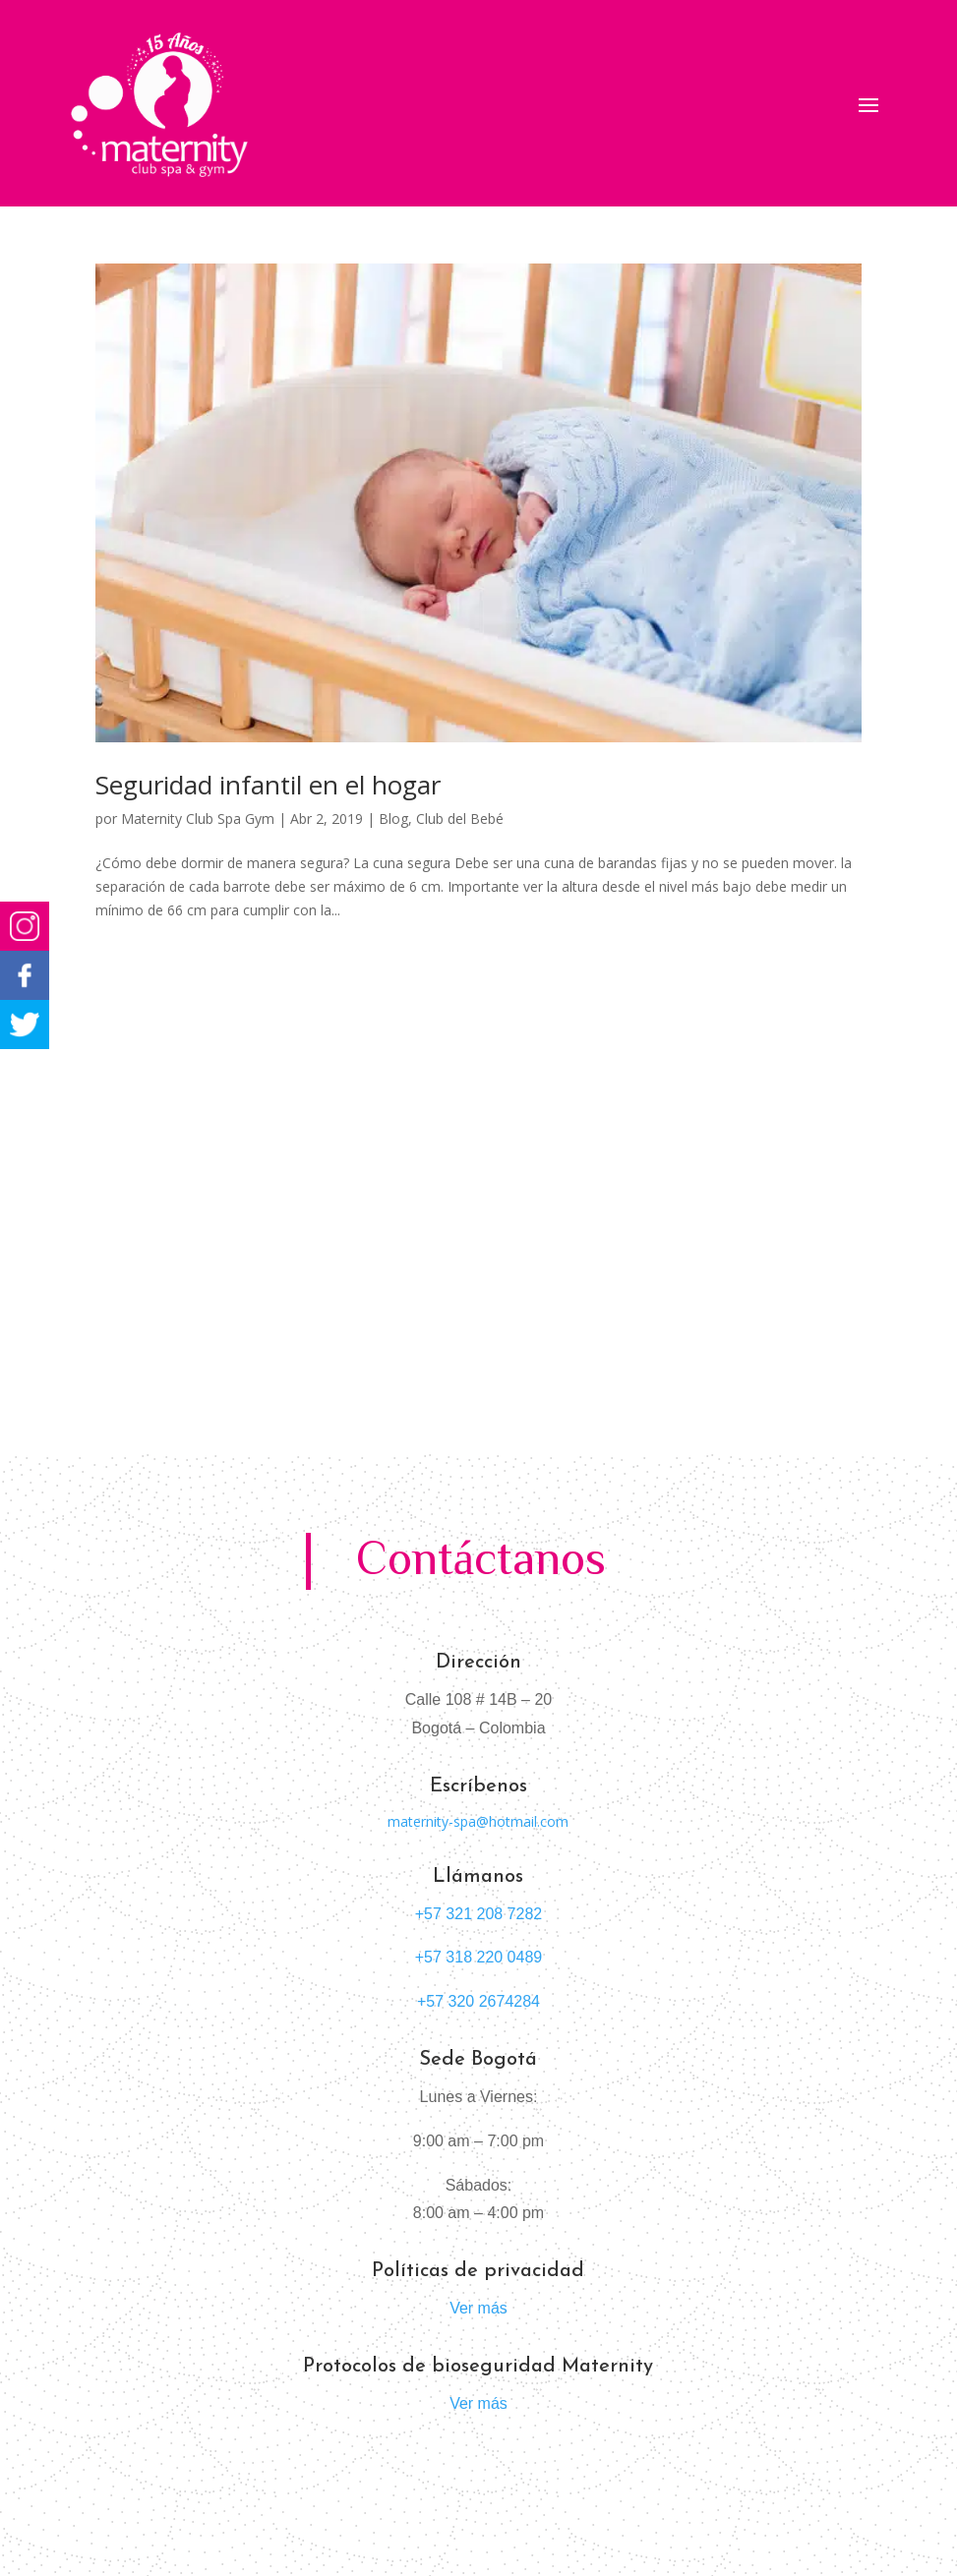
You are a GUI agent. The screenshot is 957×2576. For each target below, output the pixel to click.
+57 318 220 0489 (478, 1957)
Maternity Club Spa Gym (197, 818)
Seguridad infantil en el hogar (268, 784)
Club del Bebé (460, 818)
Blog (393, 818)
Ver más (478, 2308)
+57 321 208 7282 (478, 1913)
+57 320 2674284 (478, 2001)
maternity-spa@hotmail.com (478, 1821)
